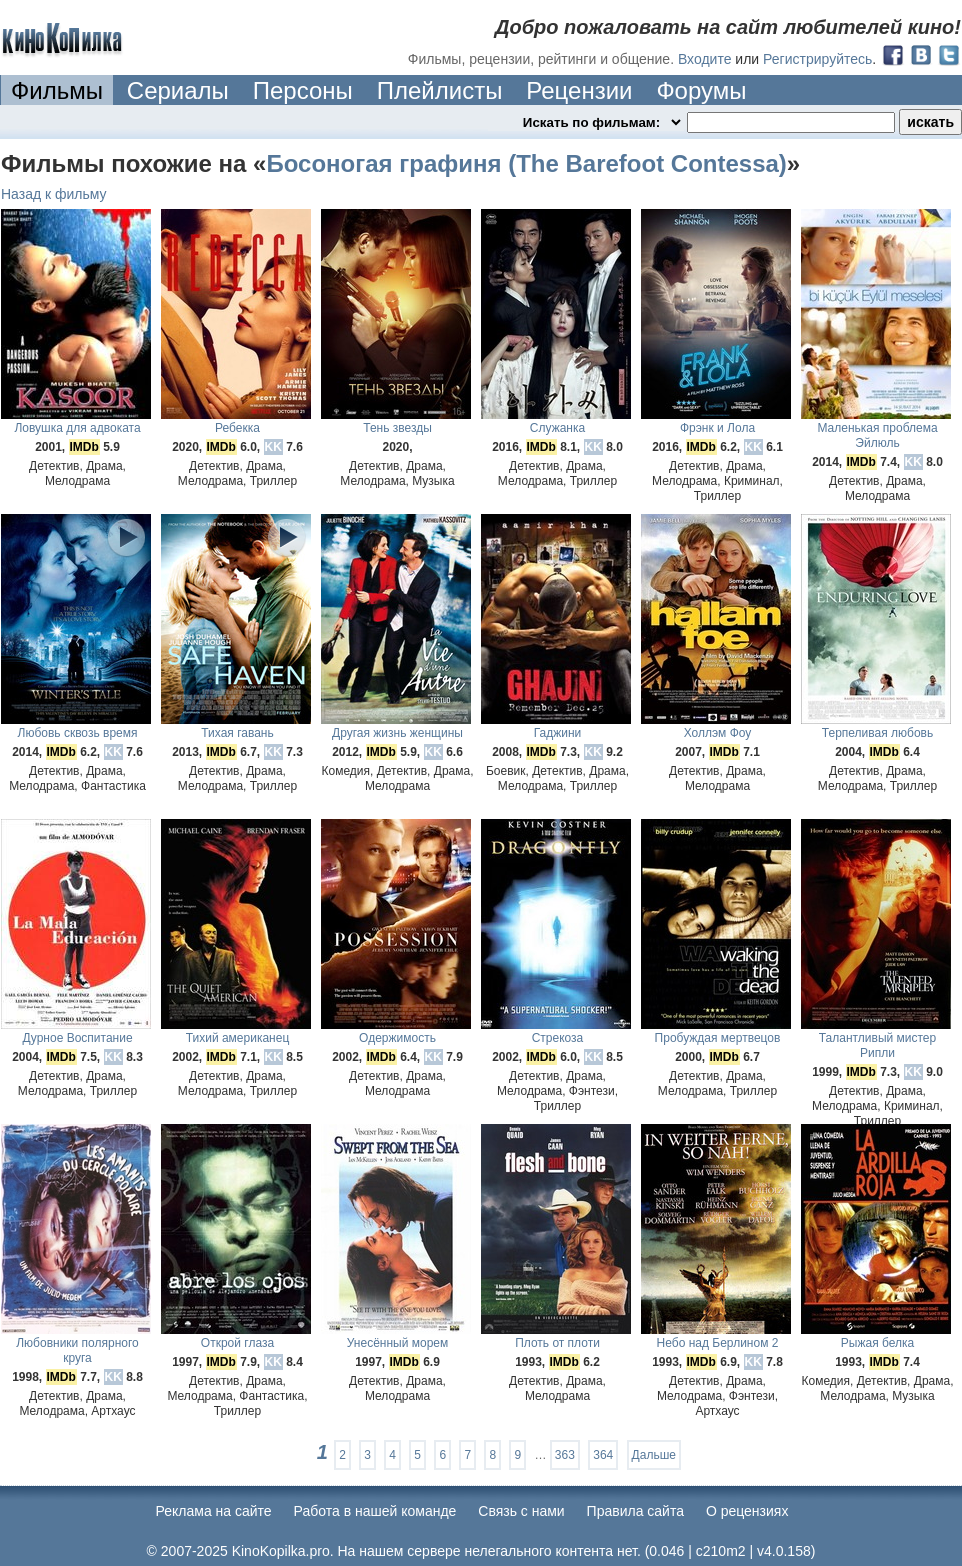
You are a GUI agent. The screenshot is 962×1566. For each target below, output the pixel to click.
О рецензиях (747, 1511)
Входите (705, 59)
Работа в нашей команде (375, 1511)
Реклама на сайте (214, 1511)
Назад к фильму (54, 194)
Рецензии (579, 90)
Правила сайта (635, 1511)
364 (603, 1455)
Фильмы (57, 90)
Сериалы (178, 90)
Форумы (701, 90)
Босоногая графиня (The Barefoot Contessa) (526, 163)
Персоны (303, 90)
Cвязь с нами (521, 1511)
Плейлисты (440, 90)
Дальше (654, 1455)
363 (565, 1455)
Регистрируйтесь (817, 59)
